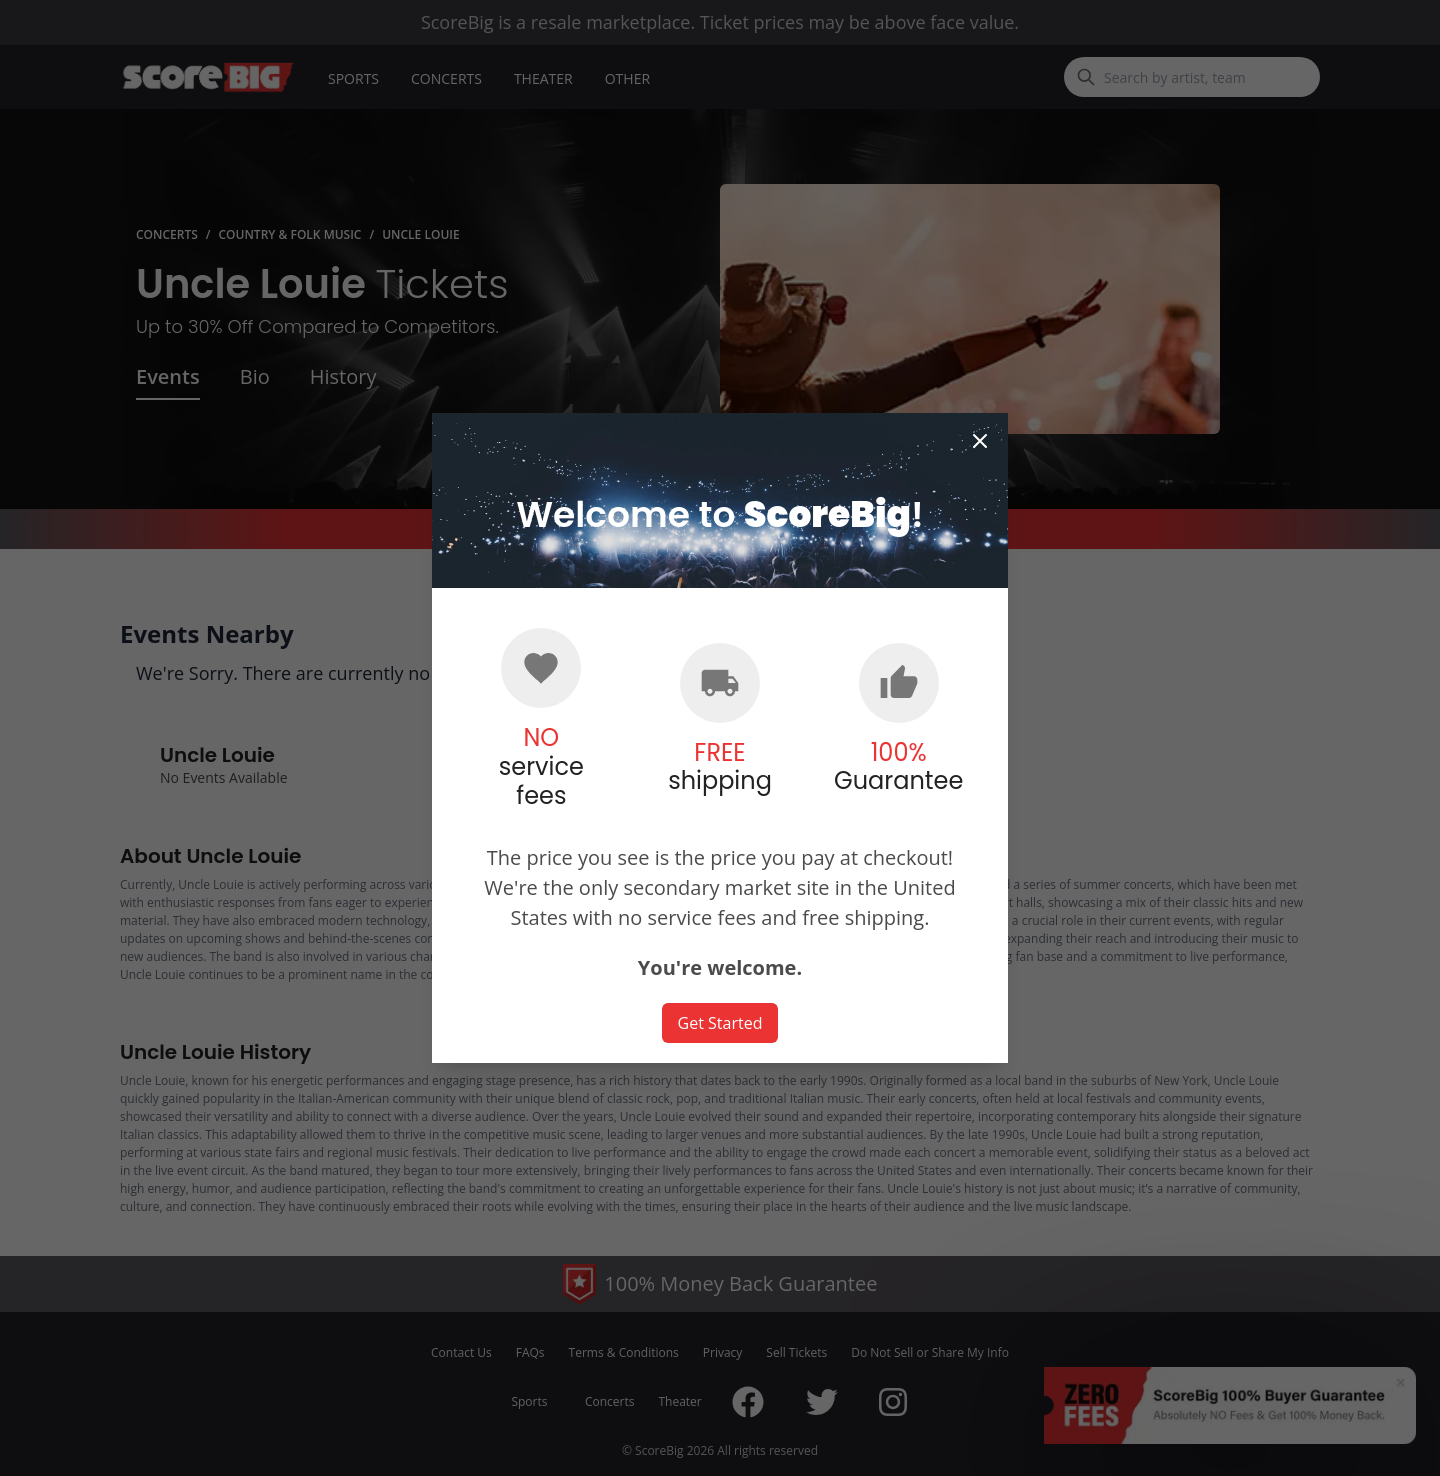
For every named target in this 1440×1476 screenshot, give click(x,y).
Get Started (720, 1023)
